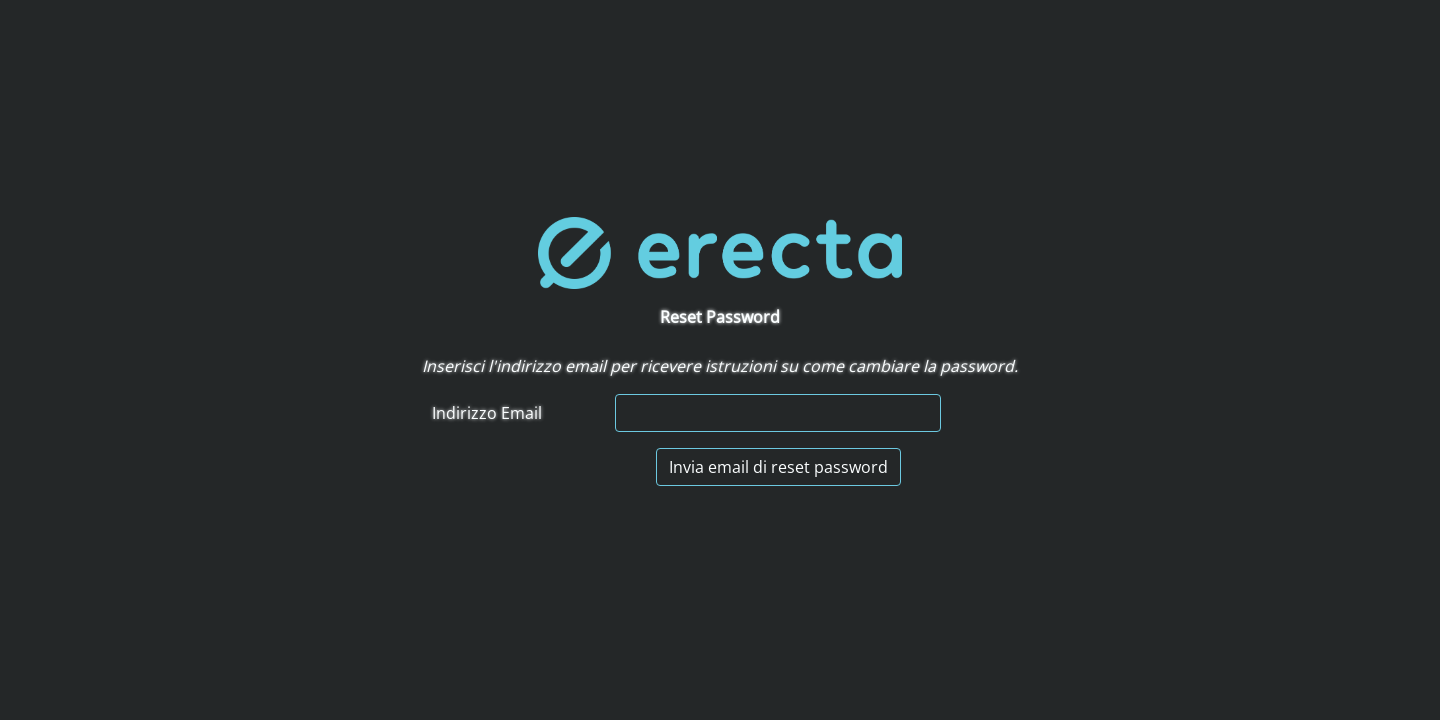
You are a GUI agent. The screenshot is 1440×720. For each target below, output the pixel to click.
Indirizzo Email (487, 413)
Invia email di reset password (778, 467)
